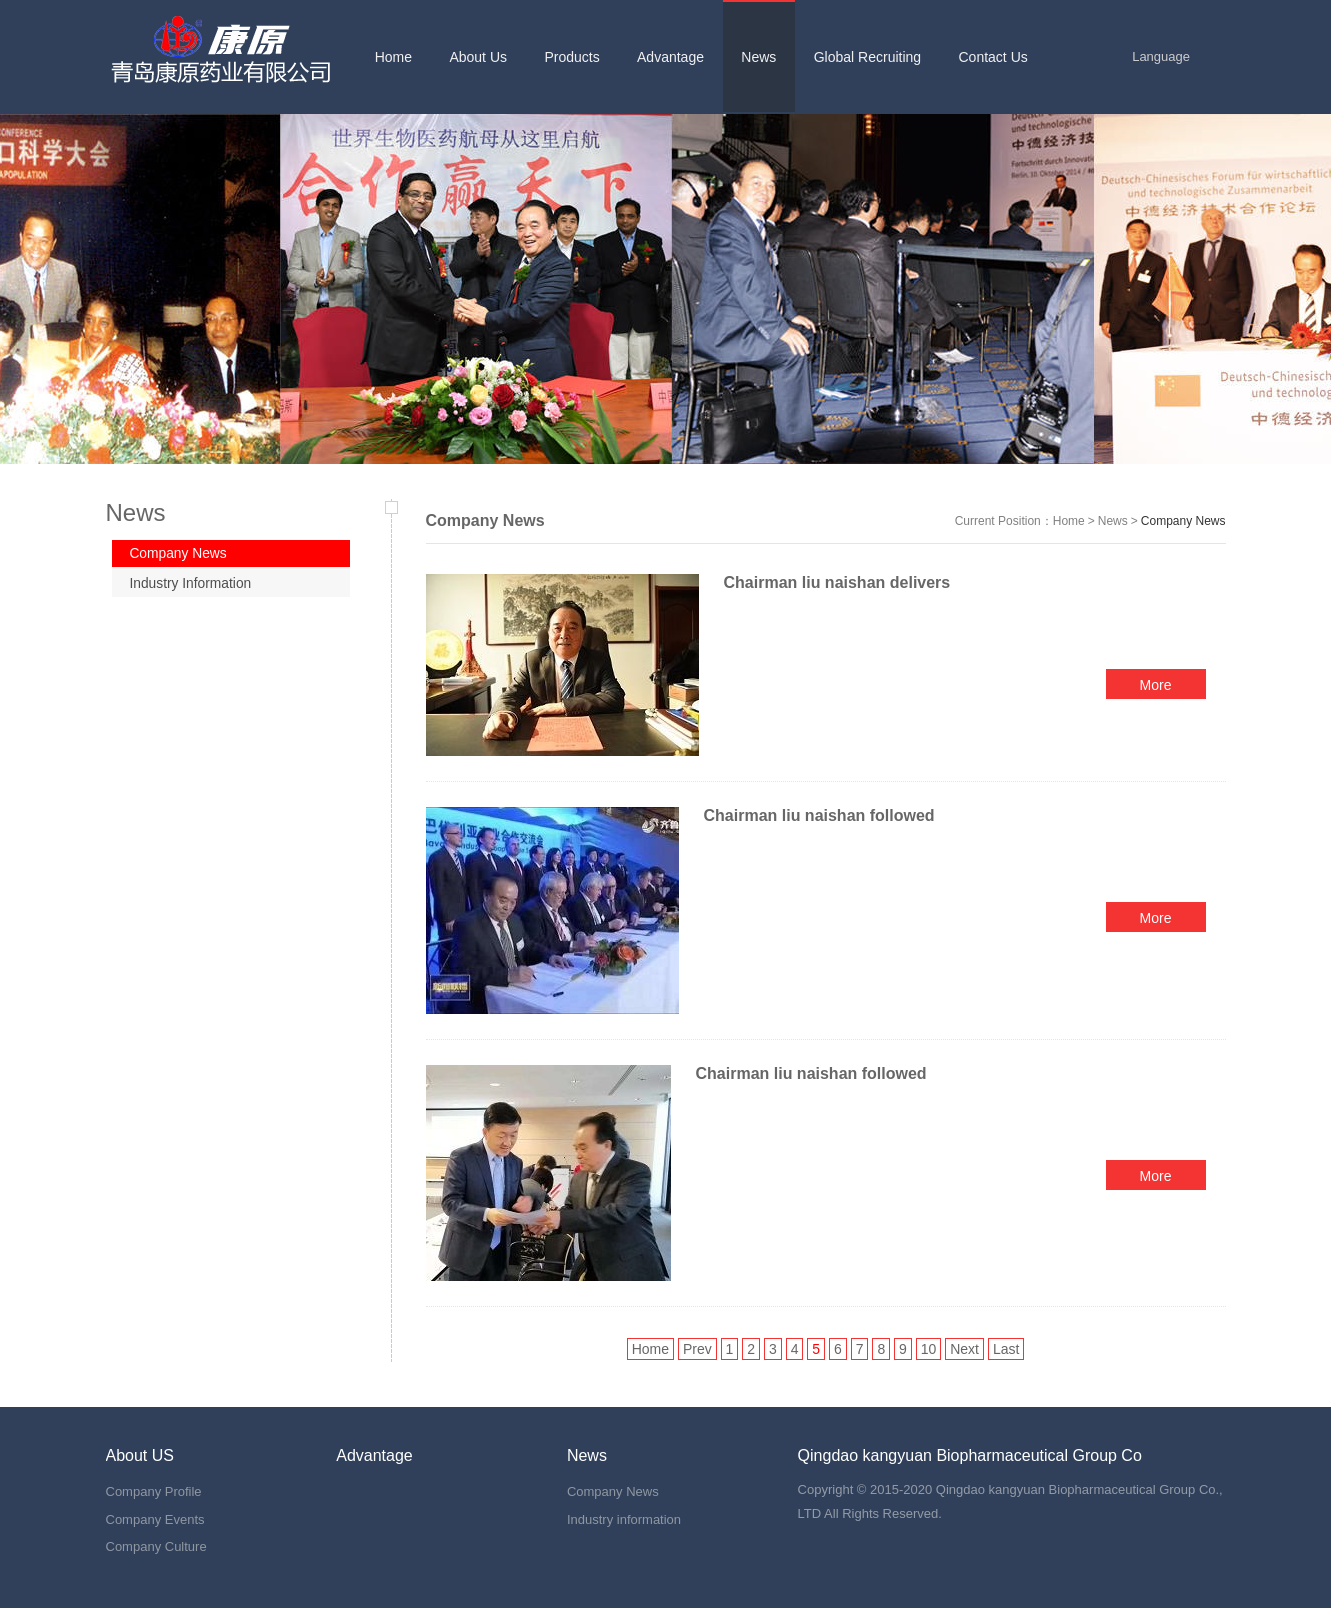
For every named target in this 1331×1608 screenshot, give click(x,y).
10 (929, 1349)
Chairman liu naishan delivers (839, 582)
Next (964, 1349)
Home (1069, 521)
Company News (181, 554)
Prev (697, 1349)
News (1113, 521)
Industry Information (194, 585)
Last (1006, 1349)
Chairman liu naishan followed (822, 815)
